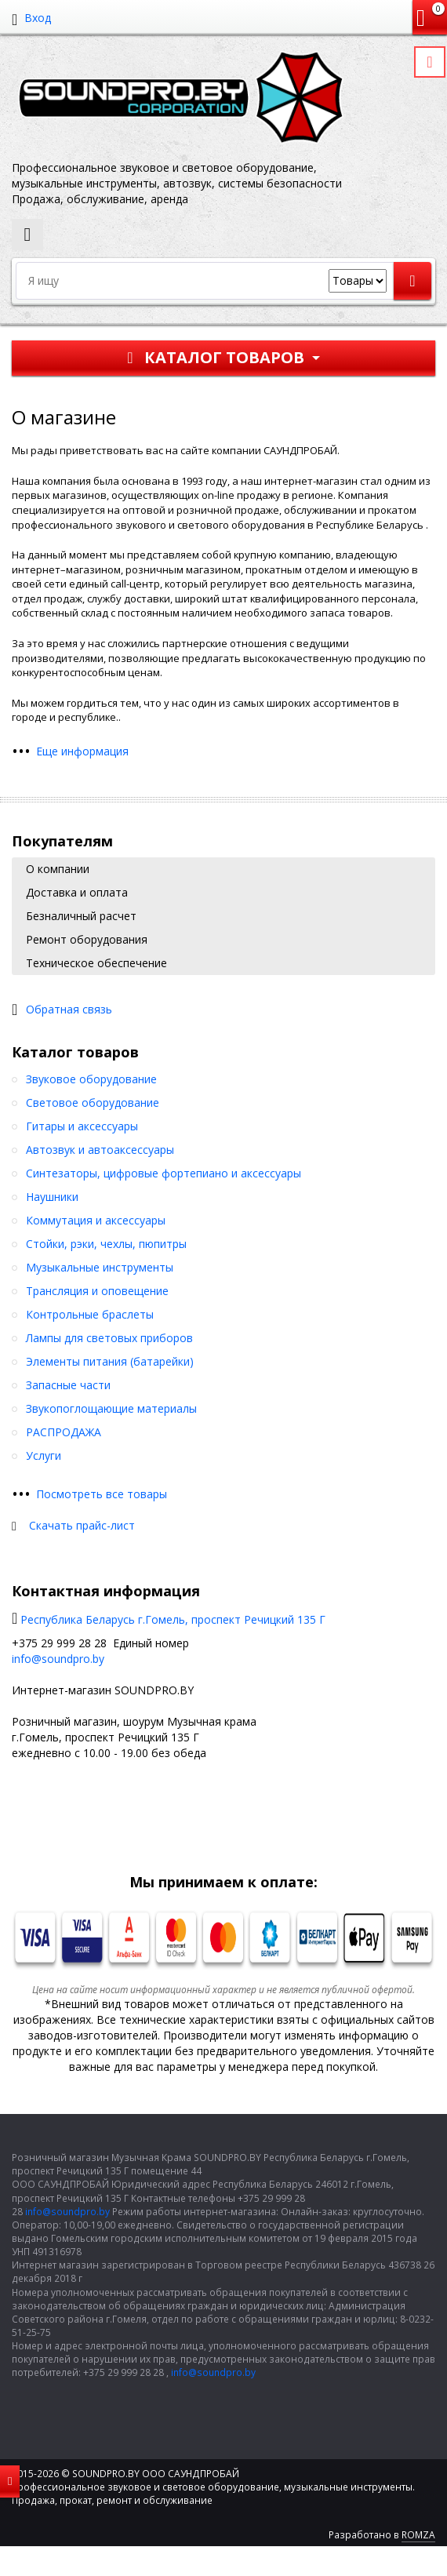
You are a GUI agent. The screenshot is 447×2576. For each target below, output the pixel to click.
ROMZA (418, 2534)
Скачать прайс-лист (82, 1525)
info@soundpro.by (58, 1658)
